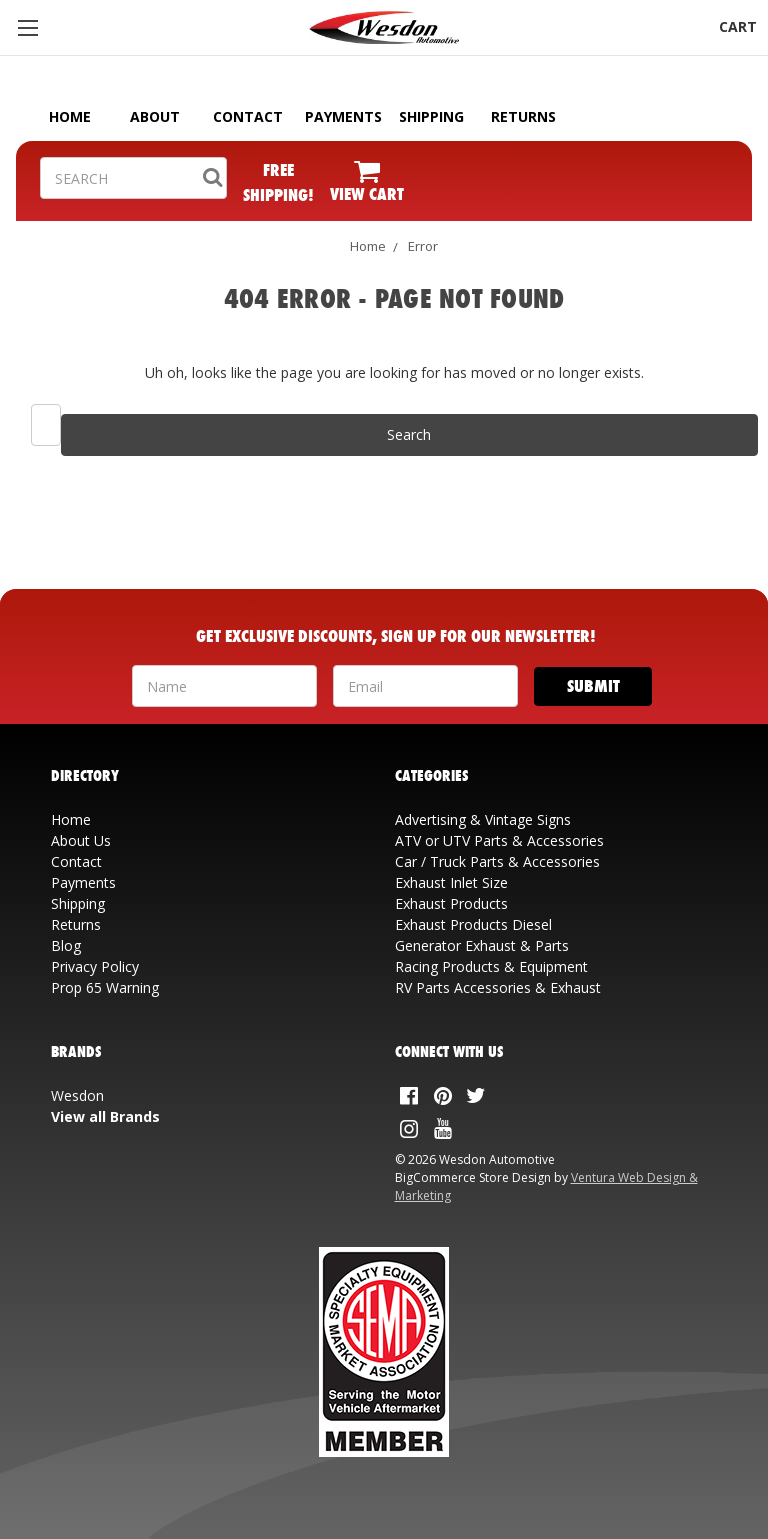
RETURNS (523, 116)
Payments (83, 882)
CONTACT (248, 116)
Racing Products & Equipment (491, 966)
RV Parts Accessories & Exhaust (498, 987)
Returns (76, 924)
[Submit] (593, 687)
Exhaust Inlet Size (451, 882)
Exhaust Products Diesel (473, 924)
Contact (76, 861)
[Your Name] (224, 686)
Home (368, 246)
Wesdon (77, 1095)
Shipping (78, 903)
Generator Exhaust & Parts (482, 945)
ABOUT (155, 116)
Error (423, 246)
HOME (70, 116)
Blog (66, 945)
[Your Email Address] (425, 686)
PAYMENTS (343, 116)
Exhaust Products (451, 903)
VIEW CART (367, 193)
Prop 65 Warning (105, 987)
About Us (81, 840)
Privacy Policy (95, 966)
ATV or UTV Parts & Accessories (499, 840)
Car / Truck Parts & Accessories (497, 861)
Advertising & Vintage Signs (483, 819)
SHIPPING (431, 116)
